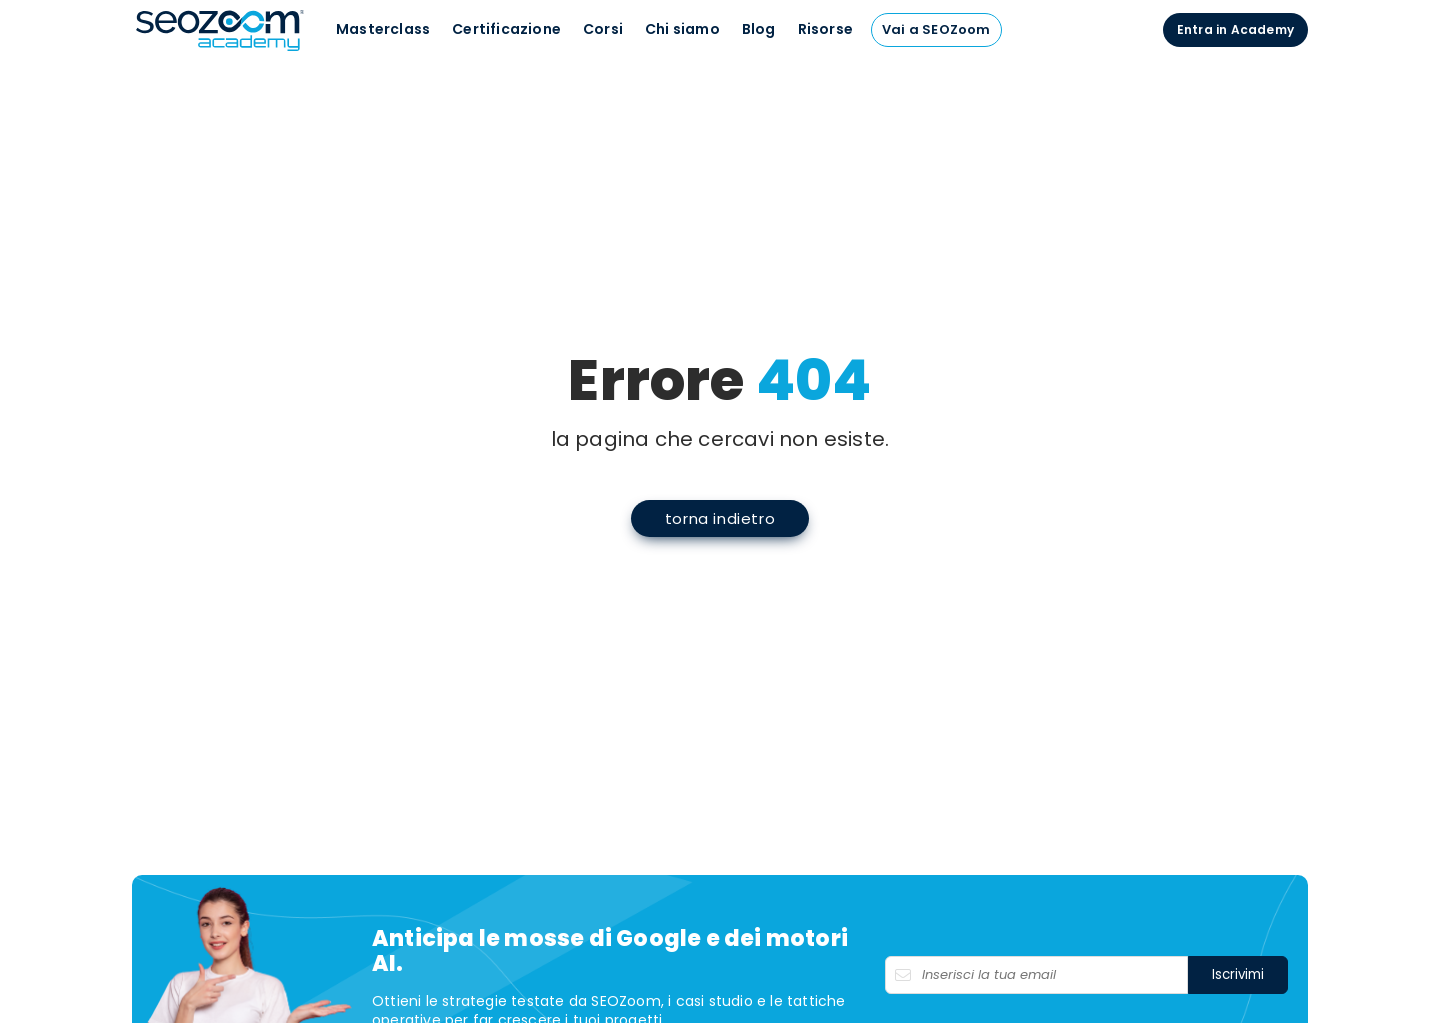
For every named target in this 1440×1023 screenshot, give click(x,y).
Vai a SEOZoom (936, 29)
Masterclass (383, 29)
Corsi (603, 29)
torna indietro (720, 518)
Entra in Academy (1235, 29)
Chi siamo (682, 29)
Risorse (825, 29)
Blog (759, 29)
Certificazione (506, 29)
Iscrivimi (1238, 974)
